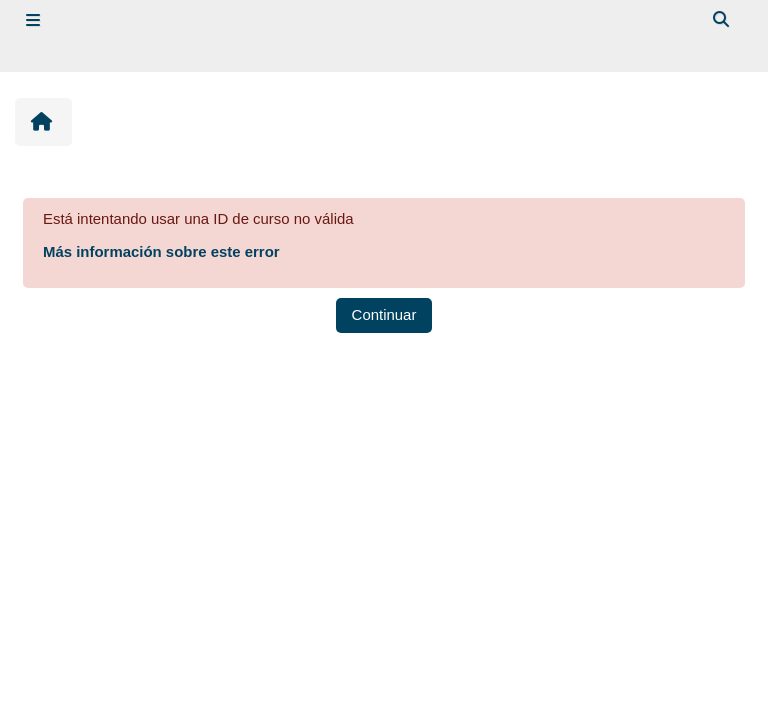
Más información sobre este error (161, 251)
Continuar (384, 314)
